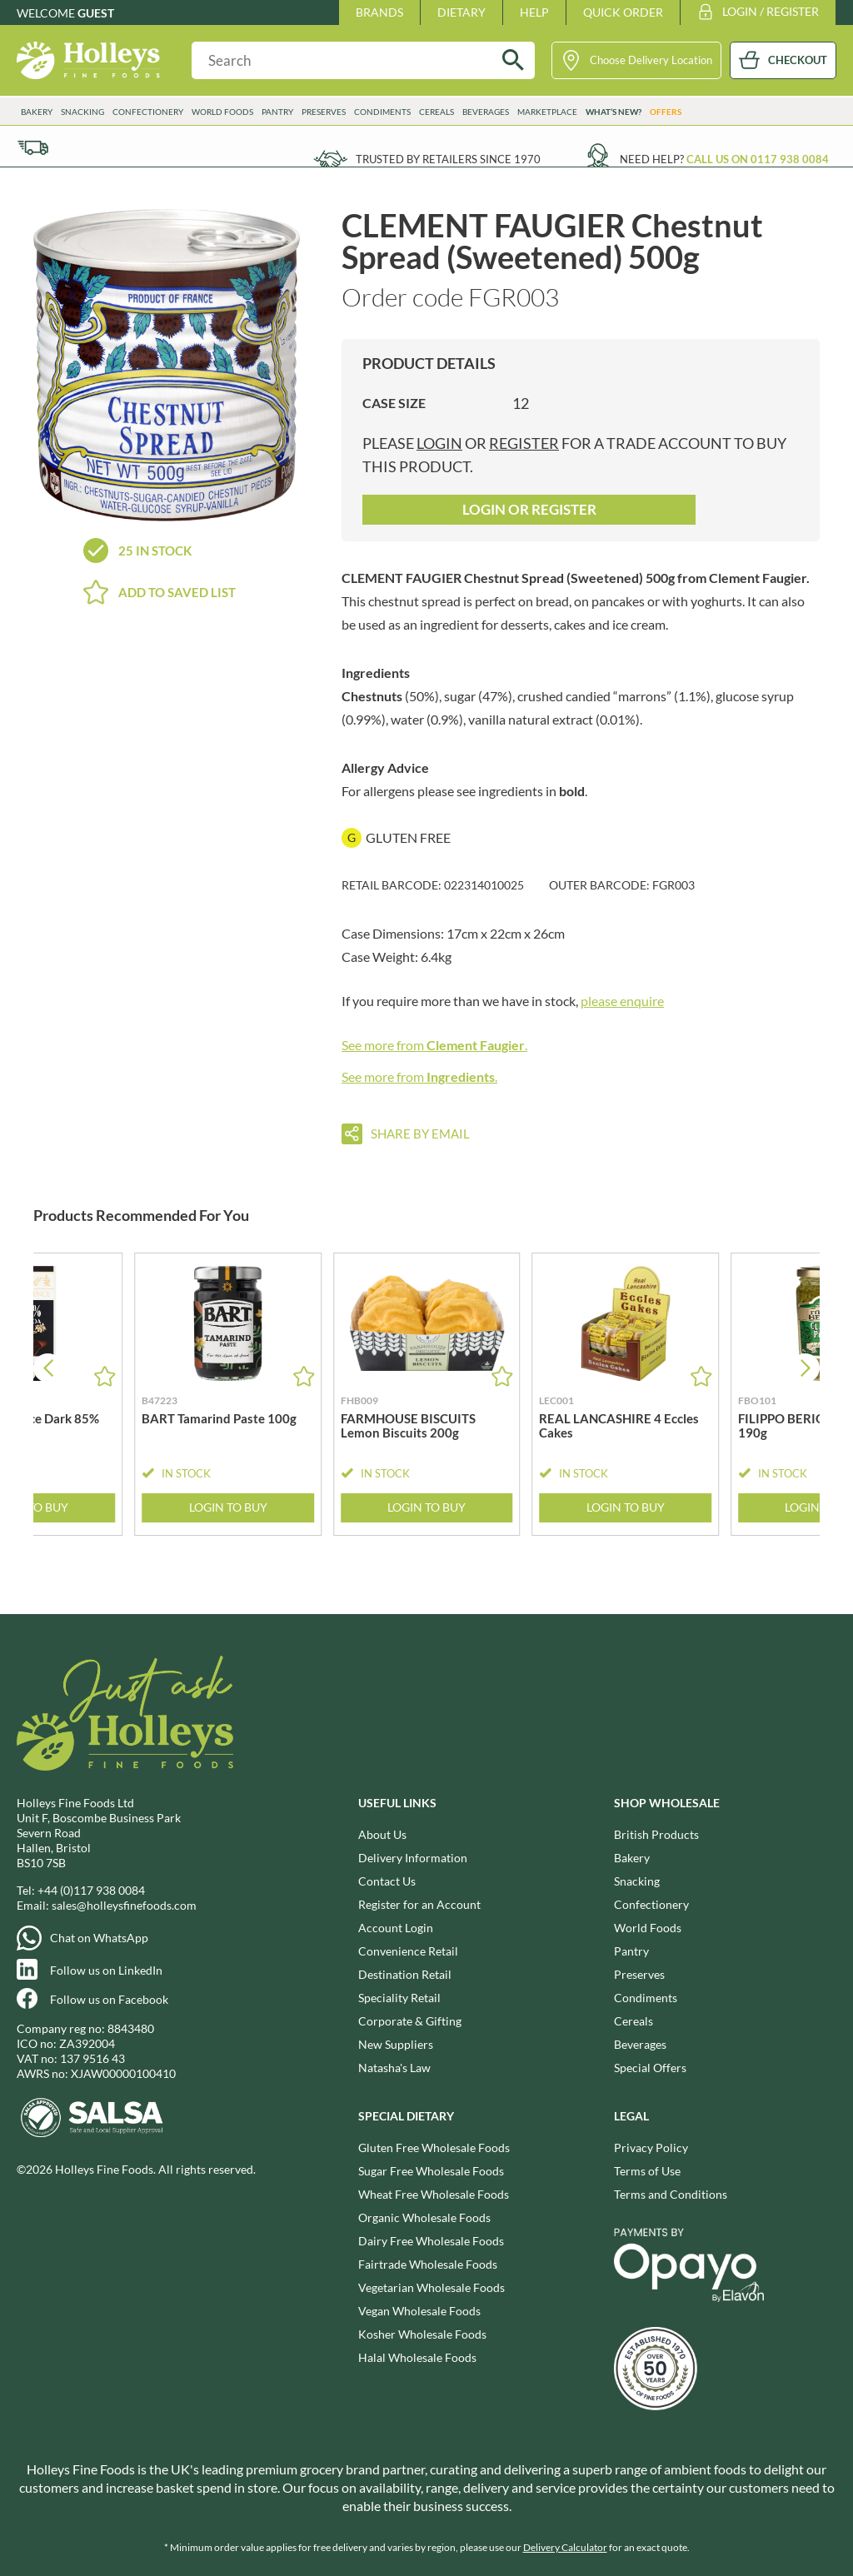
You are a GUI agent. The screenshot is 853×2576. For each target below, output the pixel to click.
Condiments (382, 112)
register (524, 443)
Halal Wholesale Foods (417, 2357)
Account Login (395, 1928)
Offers (665, 112)
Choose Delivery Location (651, 60)
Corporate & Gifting (409, 2021)
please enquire (622, 1001)
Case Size (394, 403)
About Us (382, 1834)
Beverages (485, 112)
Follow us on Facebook (109, 1999)
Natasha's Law (394, 2067)
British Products (656, 1834)
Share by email (420, 1133)
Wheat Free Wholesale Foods (433, 2194)
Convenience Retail (408, 1951)
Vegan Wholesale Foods (419, 2311)
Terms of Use (647, 2171)
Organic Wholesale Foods (424, 2217)
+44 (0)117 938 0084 (91, 1890)
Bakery (36, 112)
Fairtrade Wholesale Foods (427, 2264)
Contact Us (387, 1881)
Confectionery (147, 112)
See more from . (434, 1045)
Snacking (82, 112)
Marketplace (547, 112)
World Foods (222, 112)
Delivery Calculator (565, 2547)
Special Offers (650, 2067)
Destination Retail (404, 1974)
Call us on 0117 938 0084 (757, 159)
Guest (95, 13)
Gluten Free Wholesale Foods (434, 2147)
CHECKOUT (797, 60)
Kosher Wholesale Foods (422, 2334)
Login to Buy (228, 1507)
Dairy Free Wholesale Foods (431, 2241)
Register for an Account (419, 1904)
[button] (805, 1368)
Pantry (277, 112)
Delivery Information (412, 1858)
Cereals (436, 112)
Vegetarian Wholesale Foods (431, 2287)
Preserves (324, 112)
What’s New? (613, 112)
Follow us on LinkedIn (106, 1970)
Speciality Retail (399, 1998)
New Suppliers (395, 2044)
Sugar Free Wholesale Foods (431, 2171)
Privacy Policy (651, 2147)
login (439, 443)
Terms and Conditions (670, 2194)
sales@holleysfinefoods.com (124, 1905)
